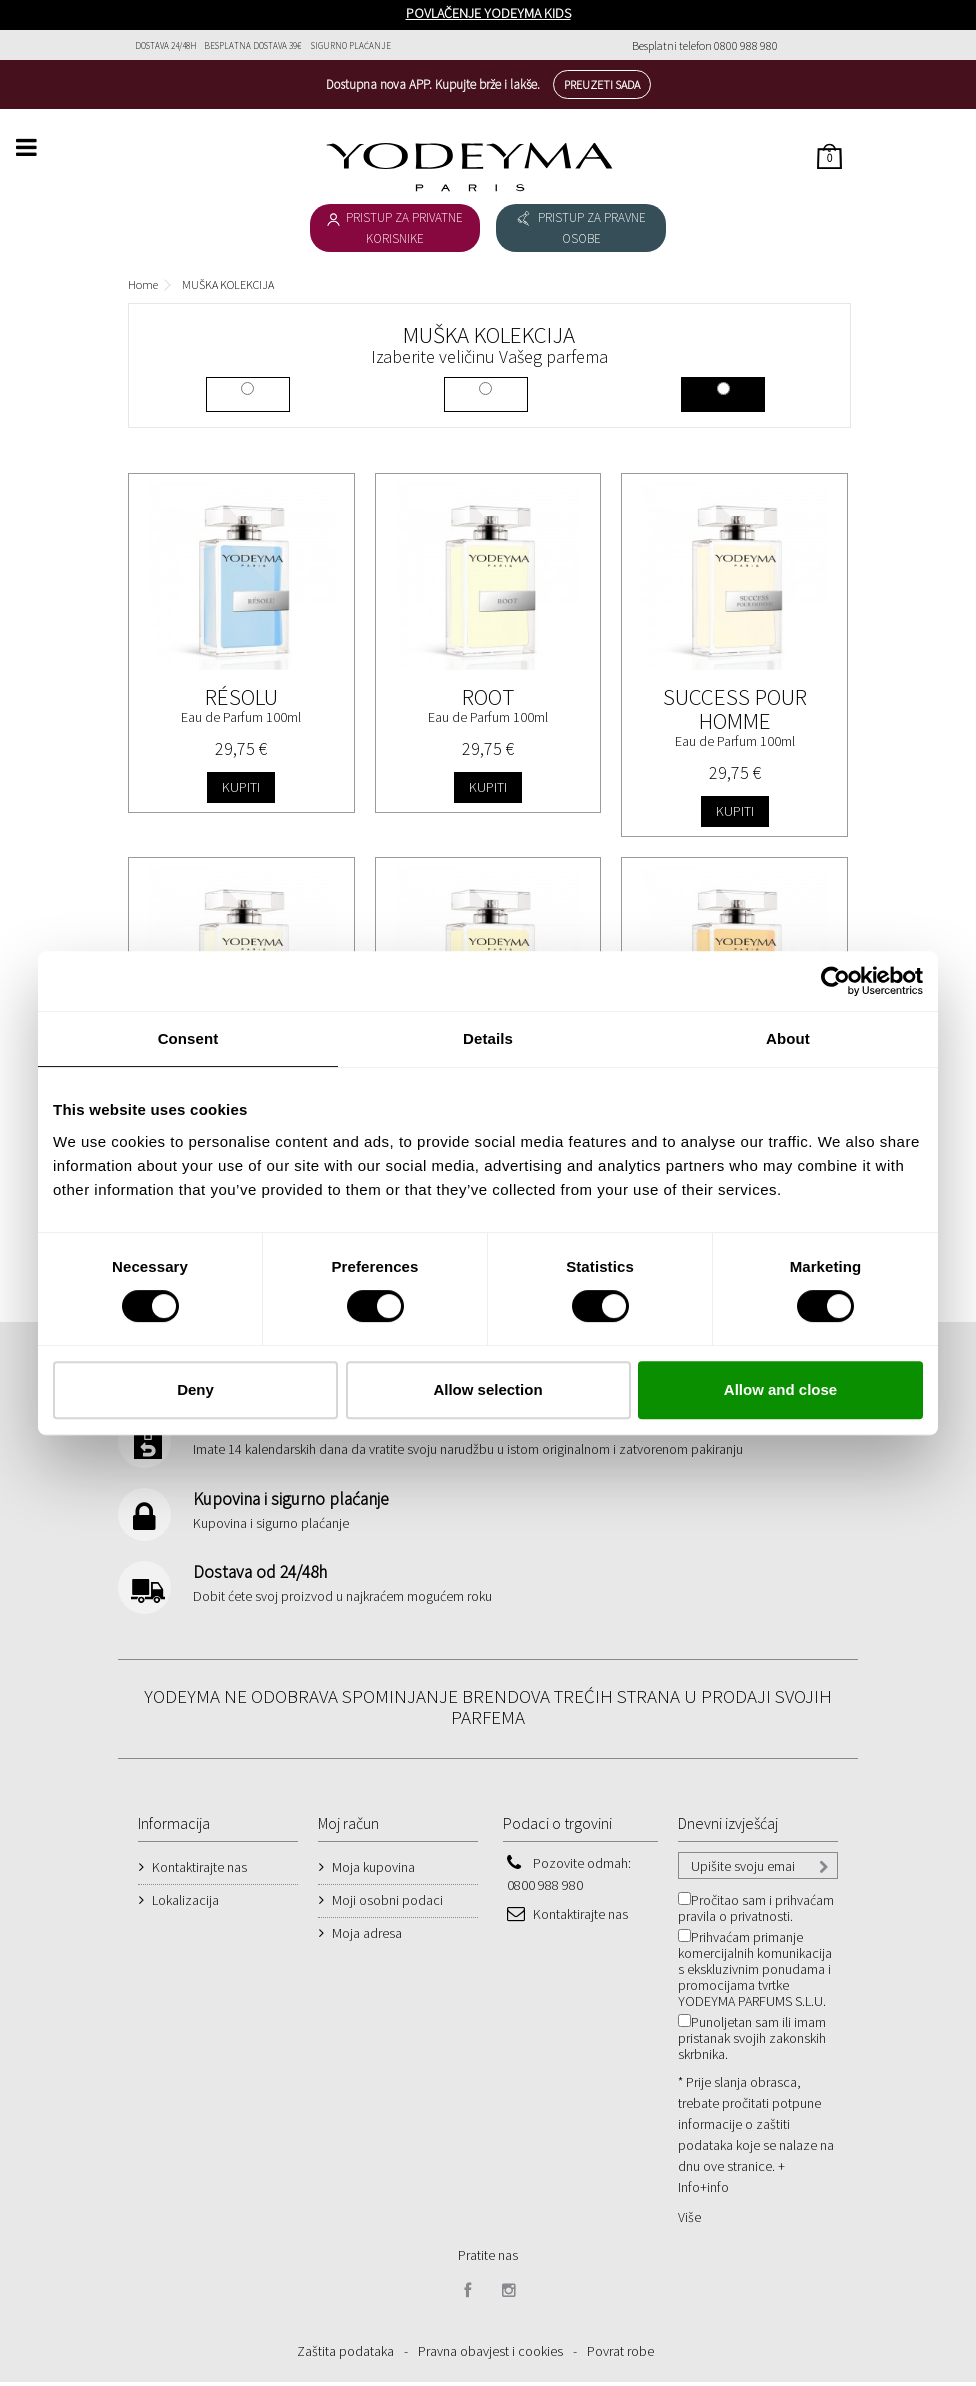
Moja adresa (367, 1937)
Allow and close (780, 1389)
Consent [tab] (188, 1038)
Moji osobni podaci (387, 1904)
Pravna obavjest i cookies (490, 2355)
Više (689, 2221)
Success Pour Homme (735, 708)
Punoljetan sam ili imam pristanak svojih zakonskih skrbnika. (752, 2042)
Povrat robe (620, 2355)
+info (714, 2191)
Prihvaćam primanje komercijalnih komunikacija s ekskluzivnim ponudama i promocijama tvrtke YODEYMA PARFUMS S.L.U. (755, 1973)
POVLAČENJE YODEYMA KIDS (488, 13)
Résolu (241, 696)
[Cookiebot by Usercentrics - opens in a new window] (835, 981)
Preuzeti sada (602, 84)
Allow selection (487, 1389)
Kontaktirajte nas (199, 1871)
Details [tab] (488, 1038)
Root (488, 696)
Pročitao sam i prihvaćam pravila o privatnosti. (756, 1912)
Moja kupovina (373, 1871)
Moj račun (348, 1827)
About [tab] (788, 1038)
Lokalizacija (185, 1904)
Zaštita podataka (345, 2355)
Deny (195, 1389)
